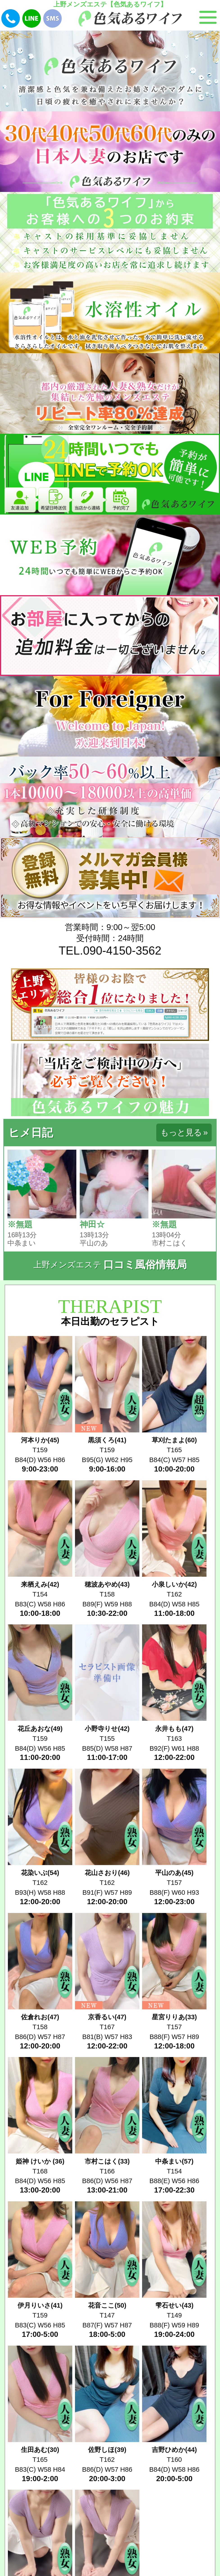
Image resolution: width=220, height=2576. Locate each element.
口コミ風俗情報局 (145, 1264)
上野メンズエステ (67, 1264)
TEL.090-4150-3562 (110, 950)
